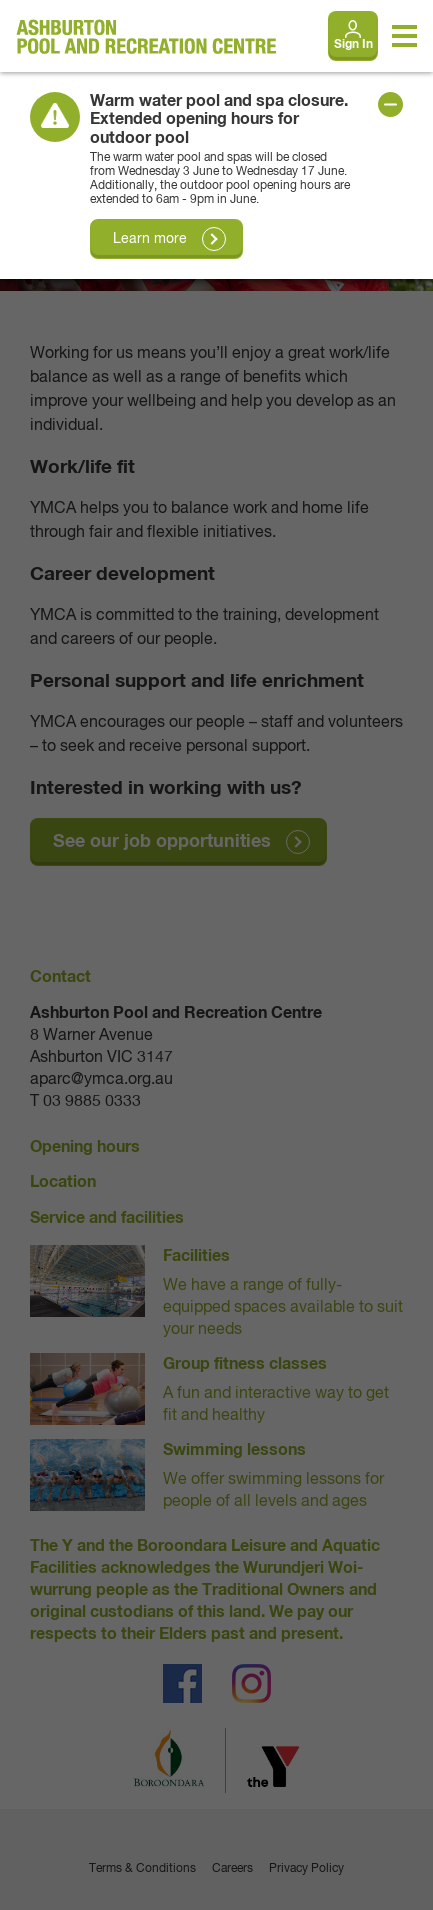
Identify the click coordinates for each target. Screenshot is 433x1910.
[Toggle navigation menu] (404, 36)
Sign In (353, 45)
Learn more (150, 239)
